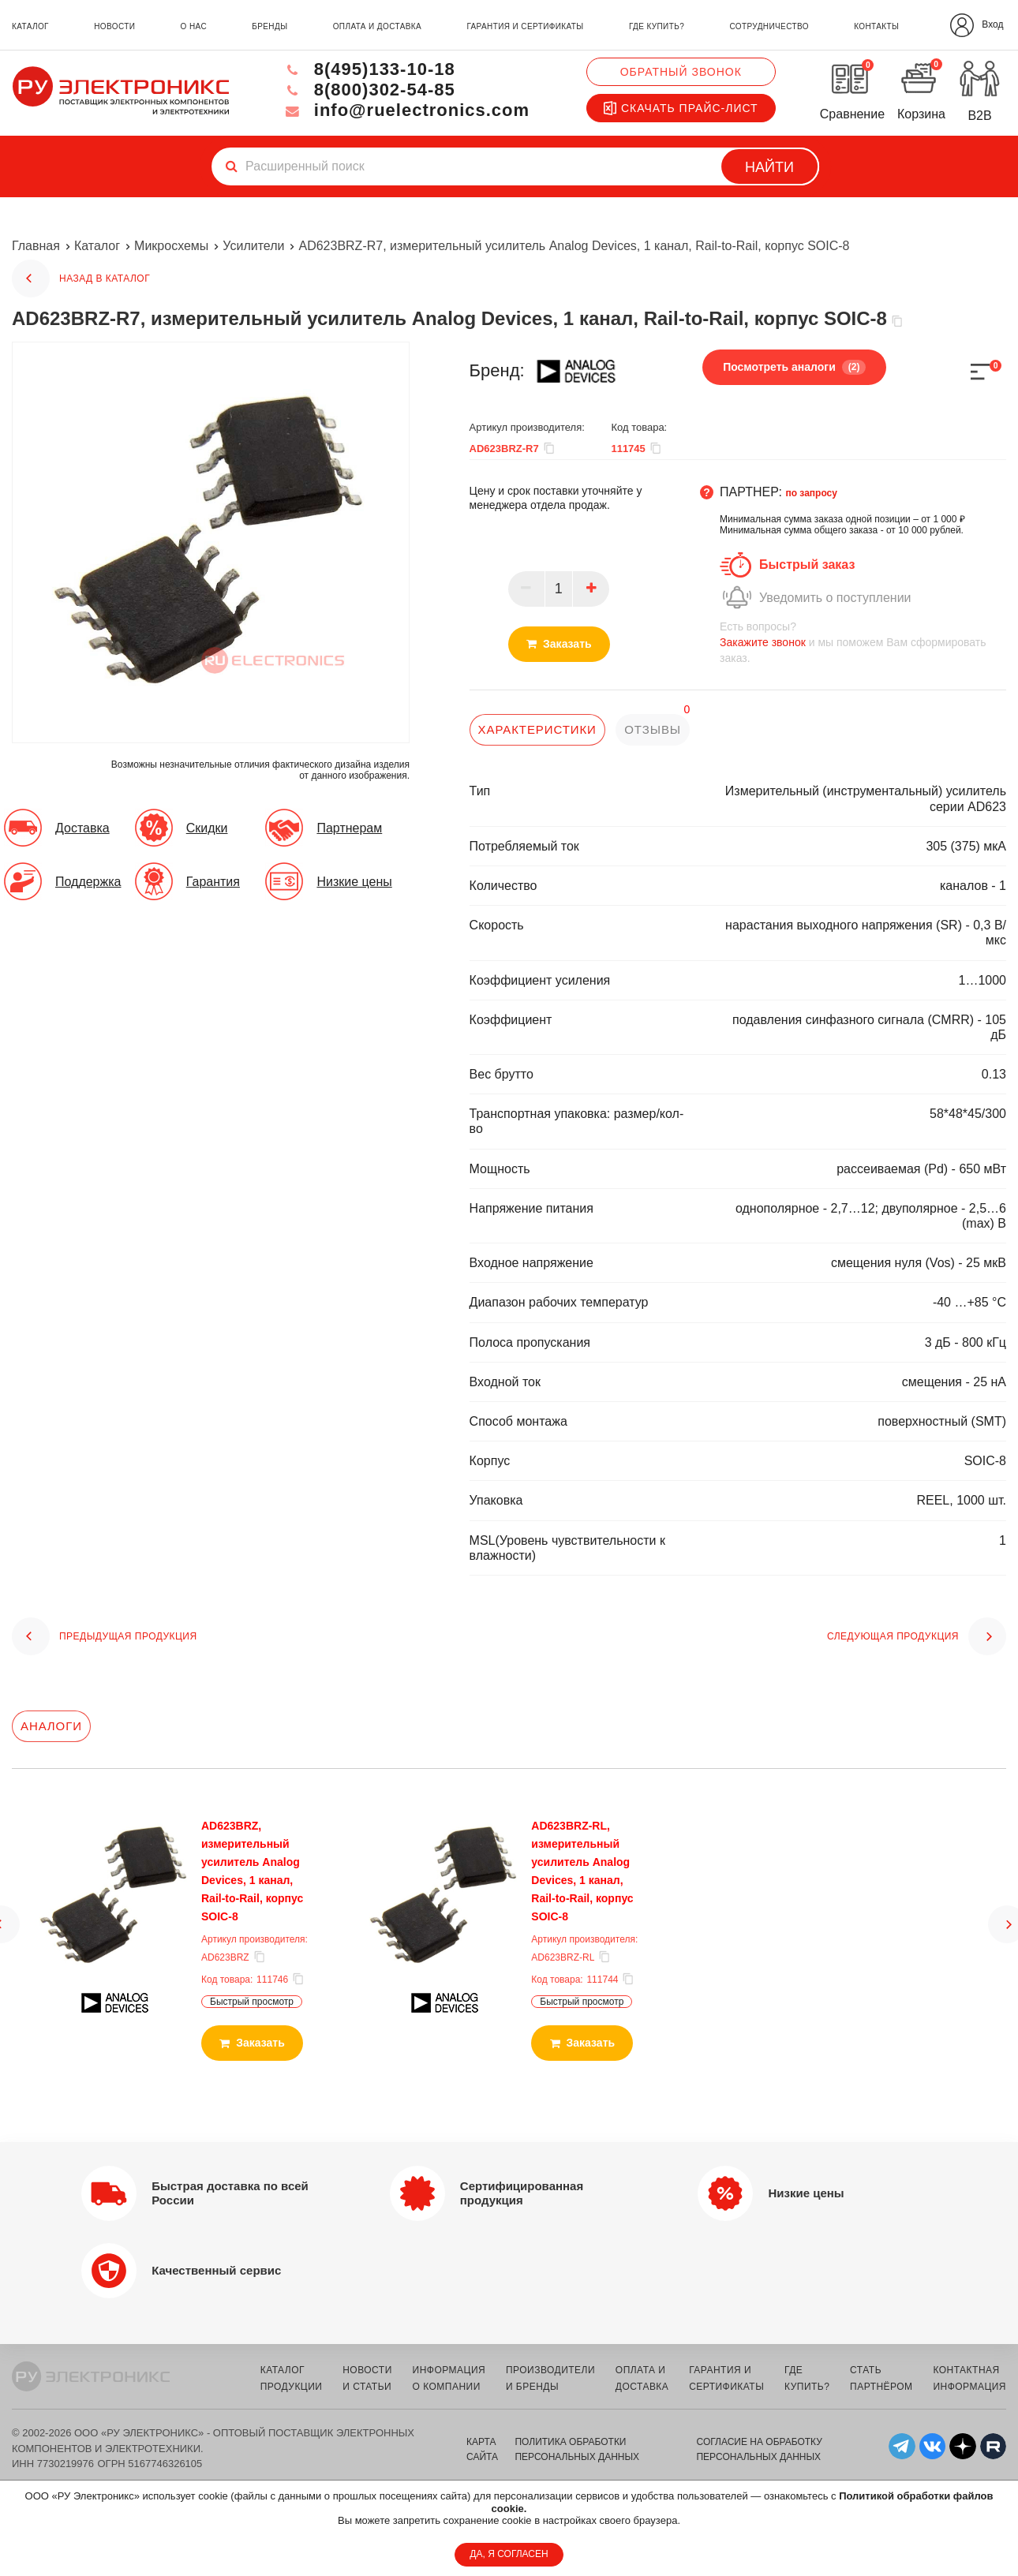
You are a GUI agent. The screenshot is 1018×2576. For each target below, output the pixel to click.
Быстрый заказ (807, 564)
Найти (769, 167)
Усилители (253, 245)
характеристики (537, 729)
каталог (30, 26)
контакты (876, 26)
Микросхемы (171, 245)
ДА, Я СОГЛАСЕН (509, 2553)
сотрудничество (768, 26)
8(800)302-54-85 (368, 89)
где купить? (656, 26)
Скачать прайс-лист (681, 108)
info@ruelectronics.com (406, 110)
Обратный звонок (681, 71)
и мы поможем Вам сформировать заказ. (863, 641)
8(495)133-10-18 (368, 69)
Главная (36, 245)
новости (114, 26)
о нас (194, 26)
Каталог (97, 245)
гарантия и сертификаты (524, 26)
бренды (269, 26)
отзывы (652, 729)
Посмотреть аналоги (794, 367)
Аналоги (51, 1726)
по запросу (811, 493)
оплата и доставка (377, 26)
